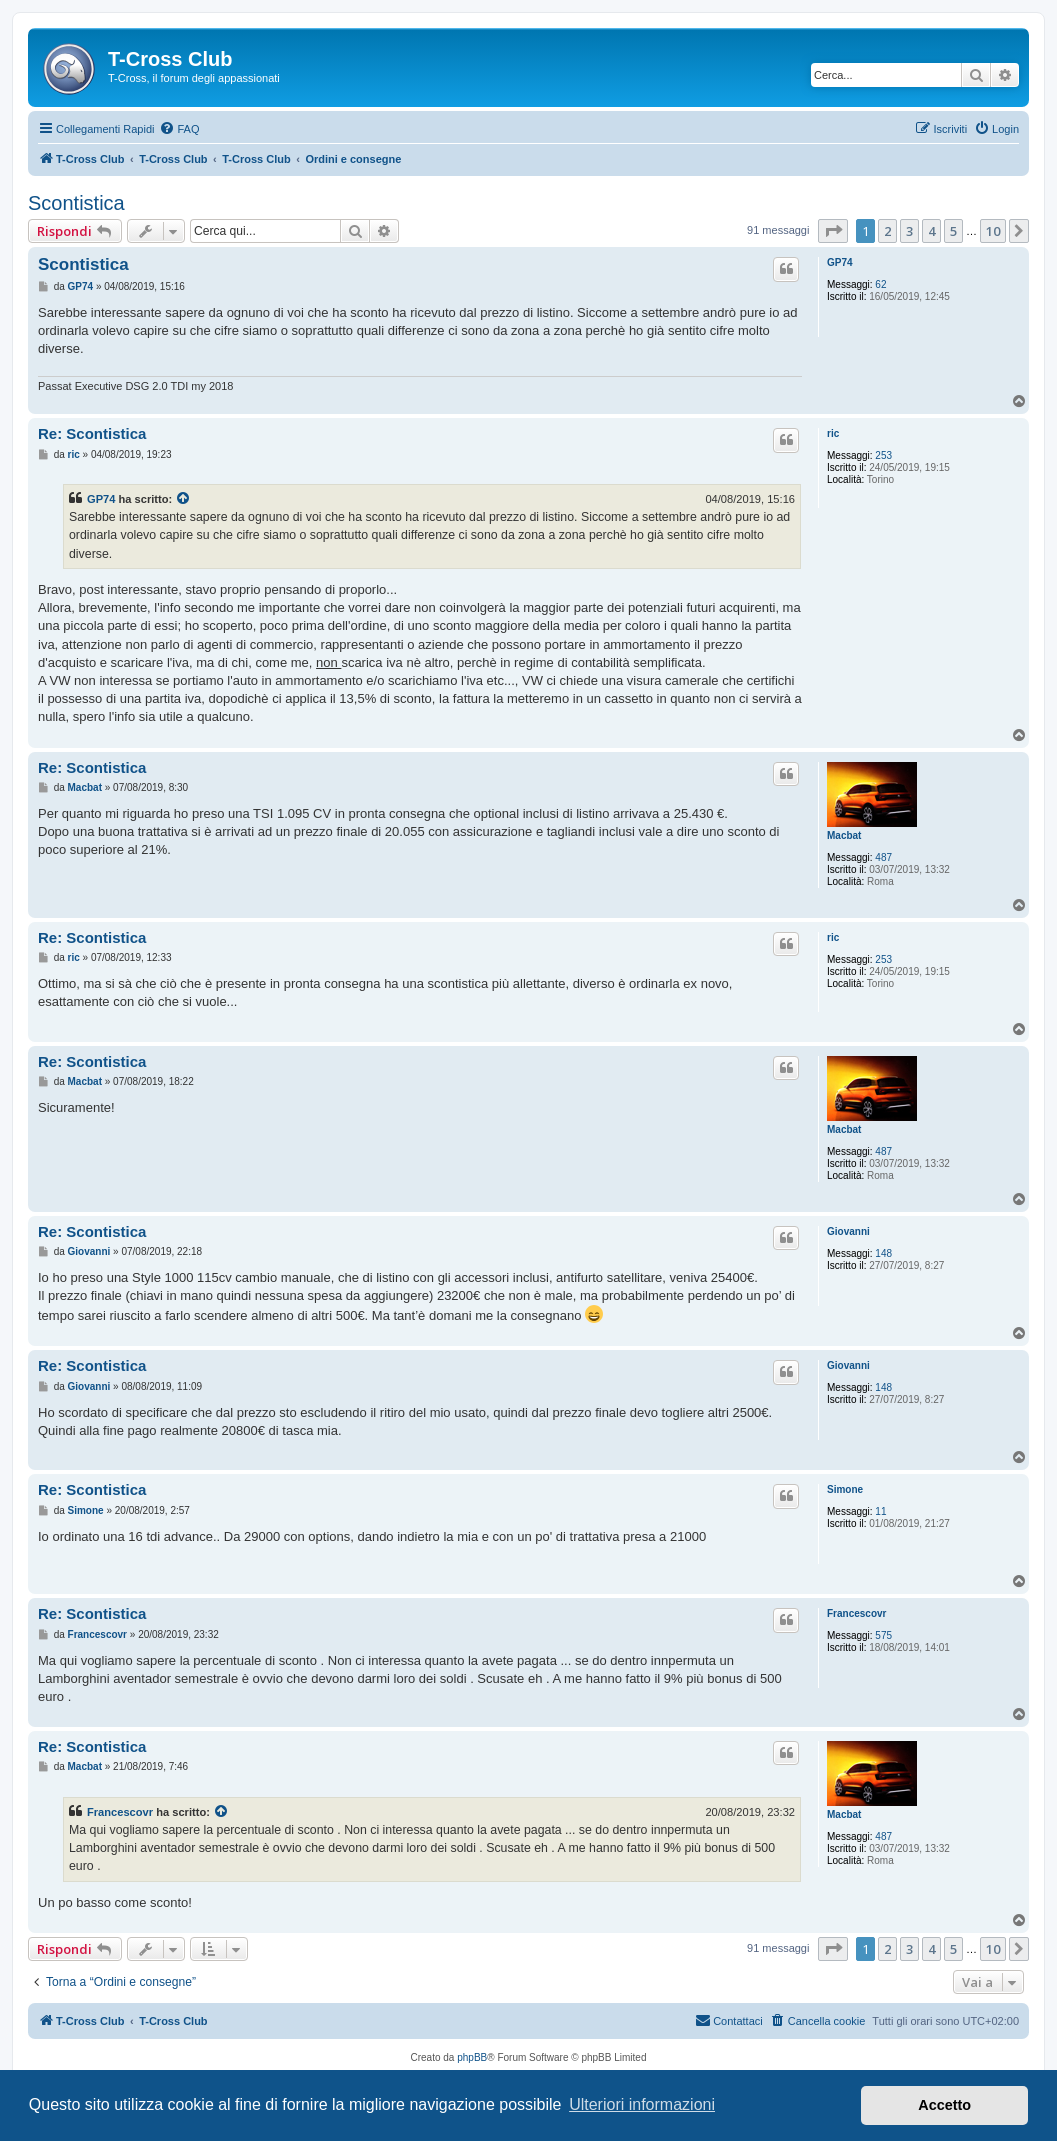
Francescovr (856, 1613)
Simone (845, 1489)
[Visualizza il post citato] (184, 499)
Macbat (844, 835)
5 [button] (953, 231)
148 (883, 1253)
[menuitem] (179, 129)
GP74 (840, 262)
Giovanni (848, 1231)
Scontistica (76, 203)
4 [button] (931, 231)
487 (883, 857)
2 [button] (887, 231)
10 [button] (993, 231)
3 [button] (909, 231)
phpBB (472, 2057)
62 (880, 284)
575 (883, 1635)
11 (880, 1511)
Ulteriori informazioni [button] (642, 2104)
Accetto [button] (944, 2105)
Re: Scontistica (92, 433)
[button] (833, 231)
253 (883, 455)
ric (833, 433)
